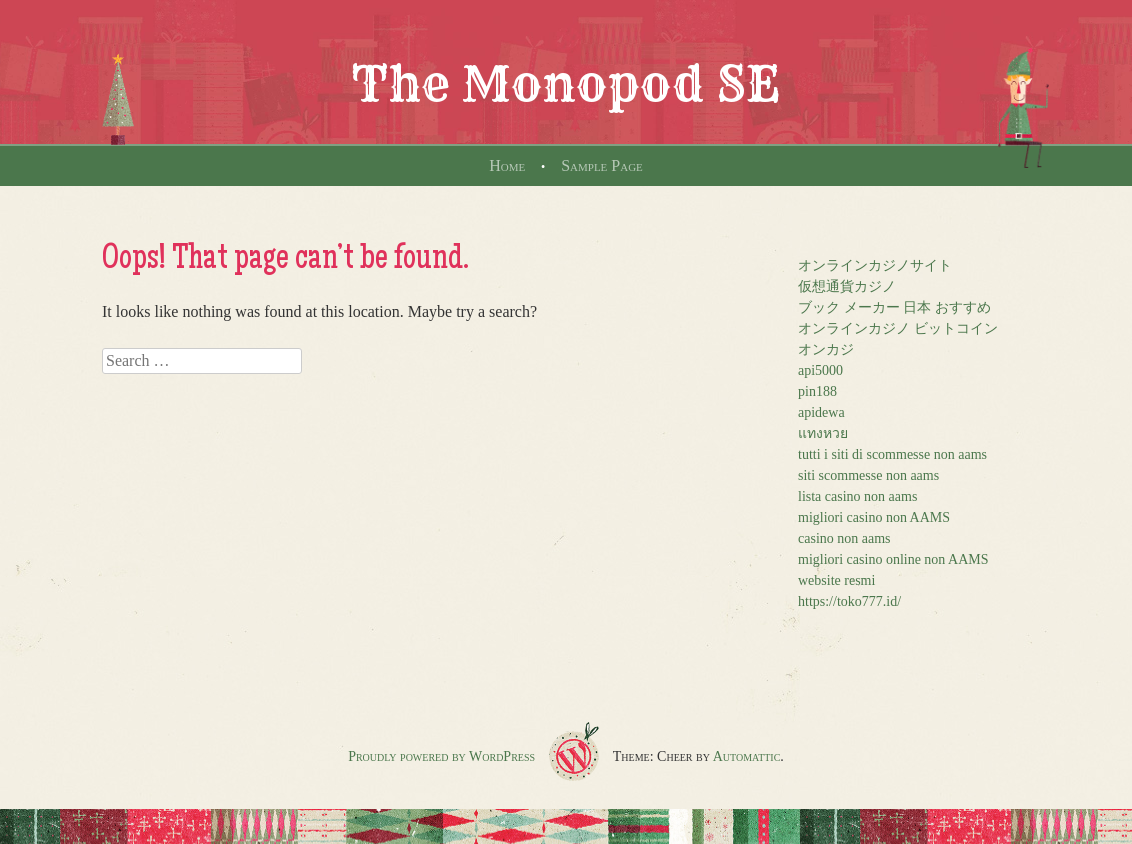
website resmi (836, 580)
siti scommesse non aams (868, 475)
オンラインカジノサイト (875, 265)
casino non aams (844, 538)
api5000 (820, 370)
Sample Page (602, 165)
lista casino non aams (857, 496)
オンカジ (826, 349)
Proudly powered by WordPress (441, 756)
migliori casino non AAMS (874, 517)
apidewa (821, 412)
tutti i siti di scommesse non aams (892, 454)
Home (507, 165)
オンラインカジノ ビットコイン (898, 328)
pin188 (817, 391)
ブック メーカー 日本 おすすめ (894, 307)
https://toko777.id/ (849, 601)
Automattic (747, 756)
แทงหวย (823, 433)
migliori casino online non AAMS (893, 559)
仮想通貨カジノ (847, 286)
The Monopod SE (566, 84)
